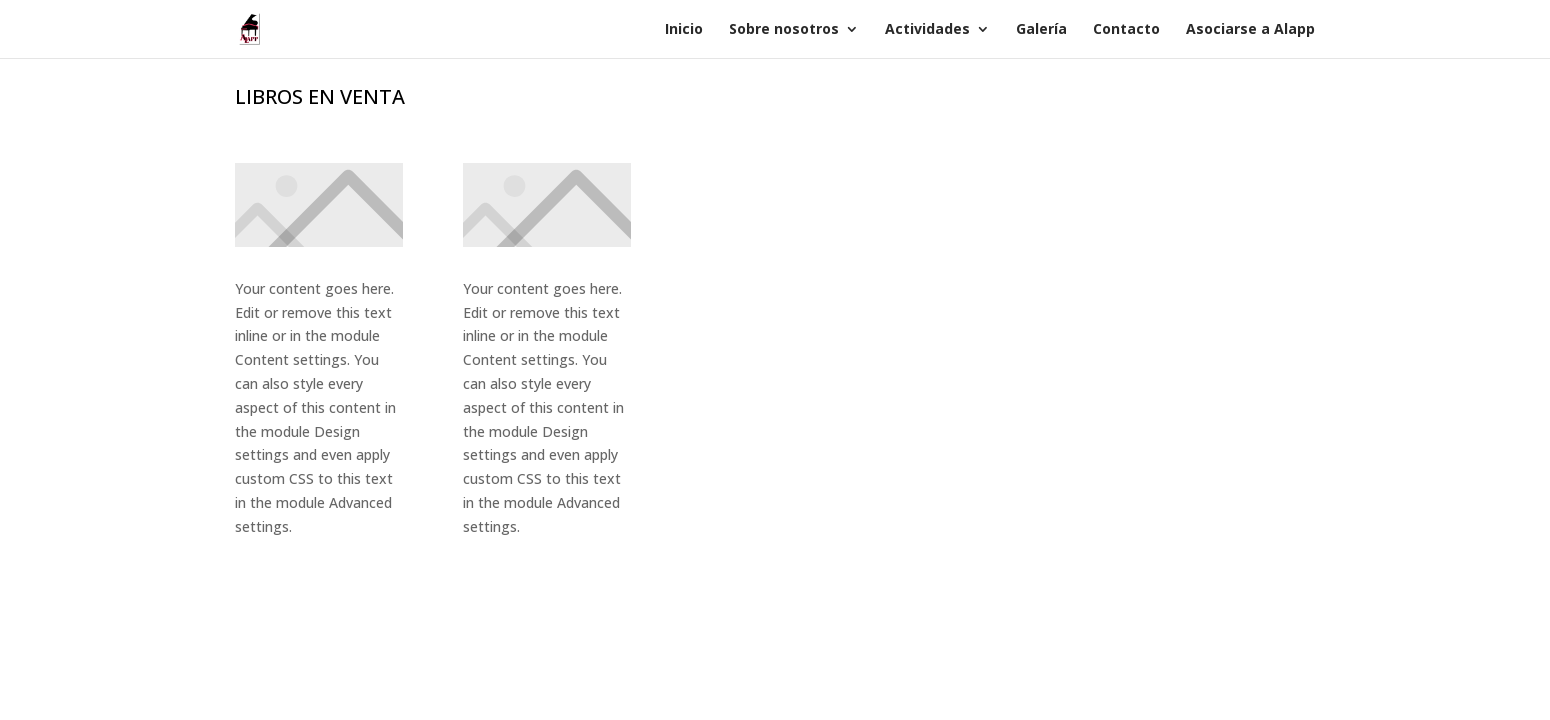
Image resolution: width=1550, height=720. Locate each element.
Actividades (927, 30)
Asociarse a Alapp (1250, 30)
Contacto (1126, 30)
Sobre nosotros (784, 30)
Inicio (684, 30)
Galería (1041, 30)
